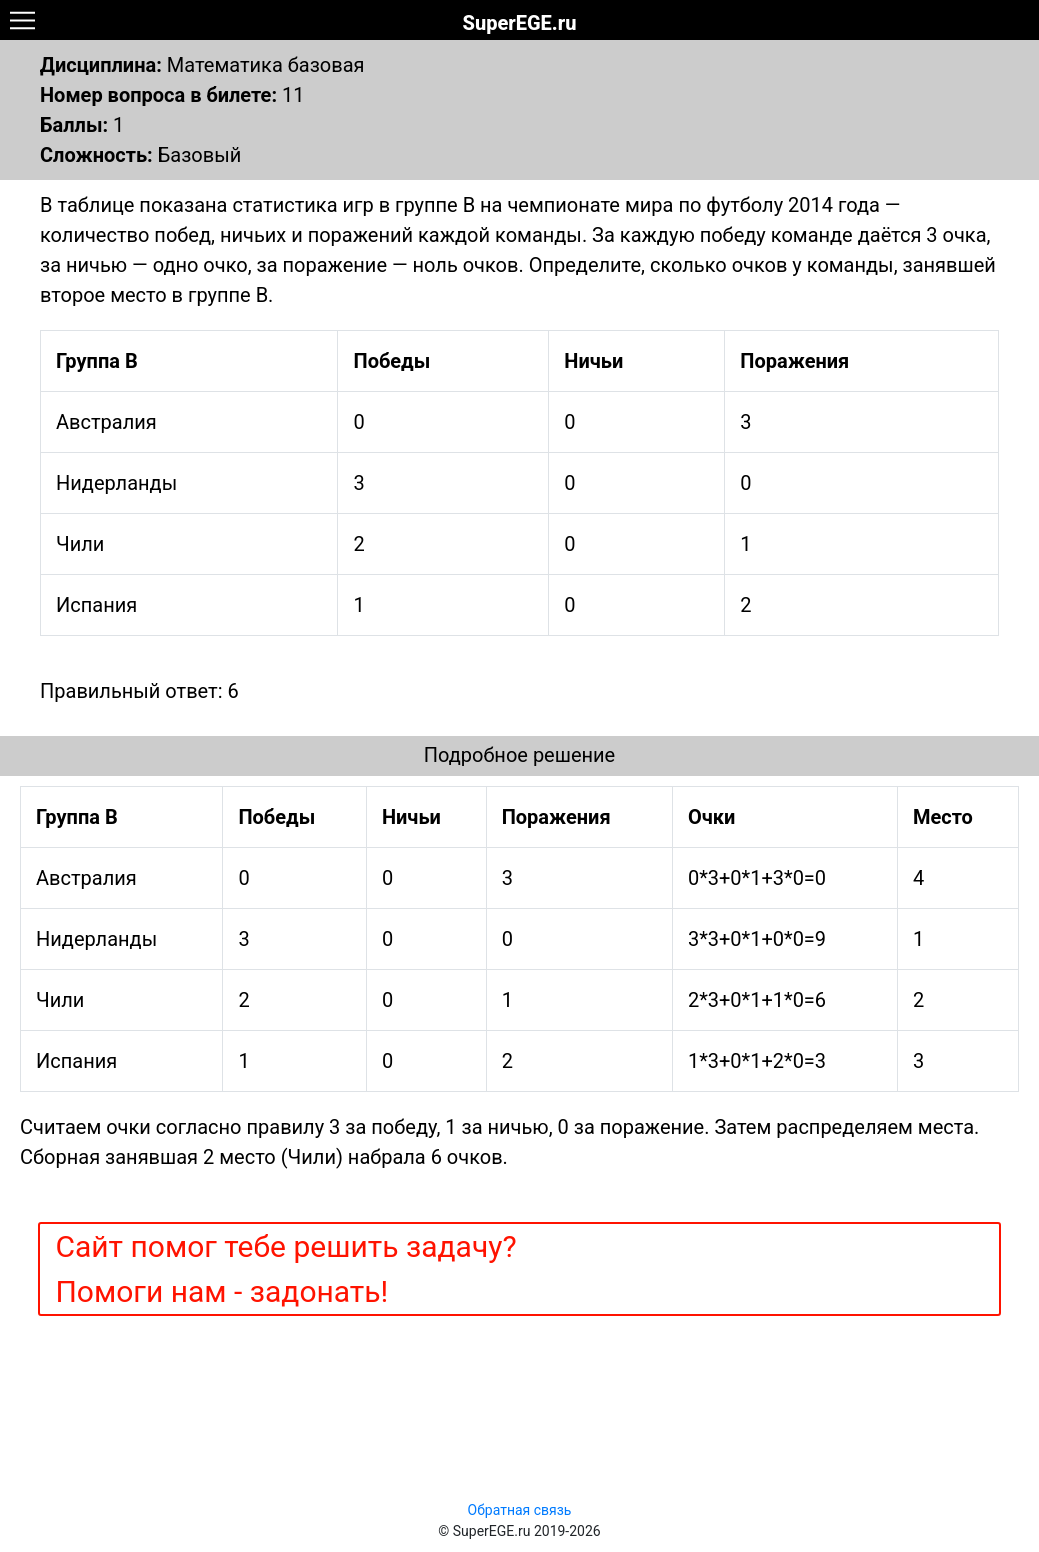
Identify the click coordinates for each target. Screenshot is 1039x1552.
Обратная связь (520, 1510)
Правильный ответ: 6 (139, 691)
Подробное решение (519, 755)
